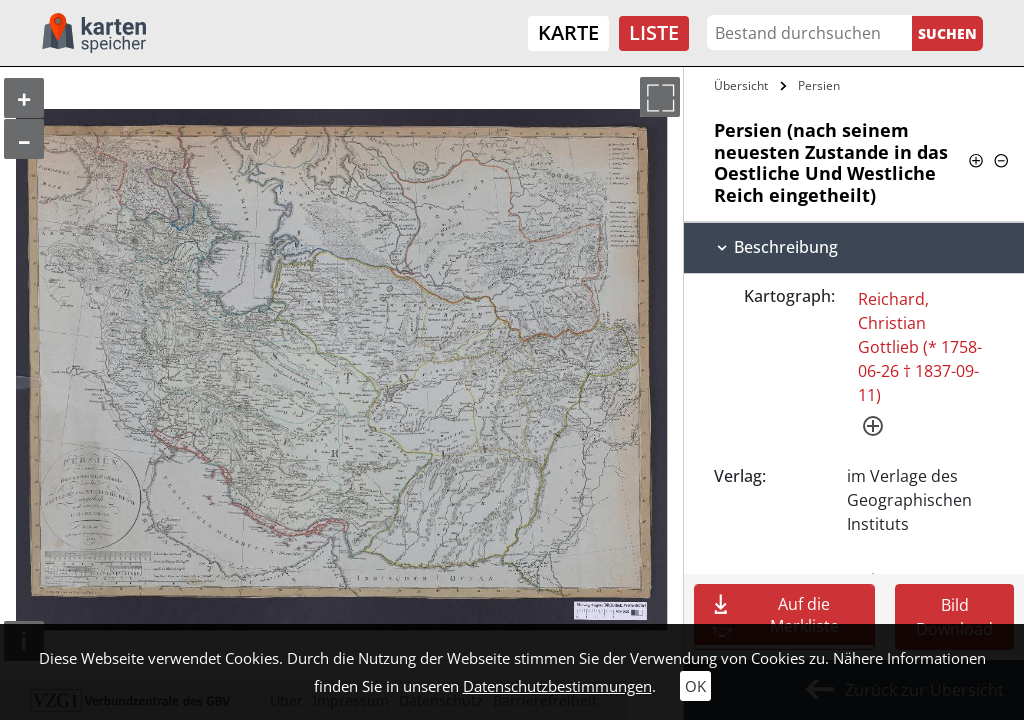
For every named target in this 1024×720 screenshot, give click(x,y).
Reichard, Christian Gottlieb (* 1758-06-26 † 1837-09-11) (920, 347)
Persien (819, 85)
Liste (654, 32)
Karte (568, 32)
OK (695, 686)
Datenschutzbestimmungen (557, 686)
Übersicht (741, 85)
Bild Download (954, 617)
